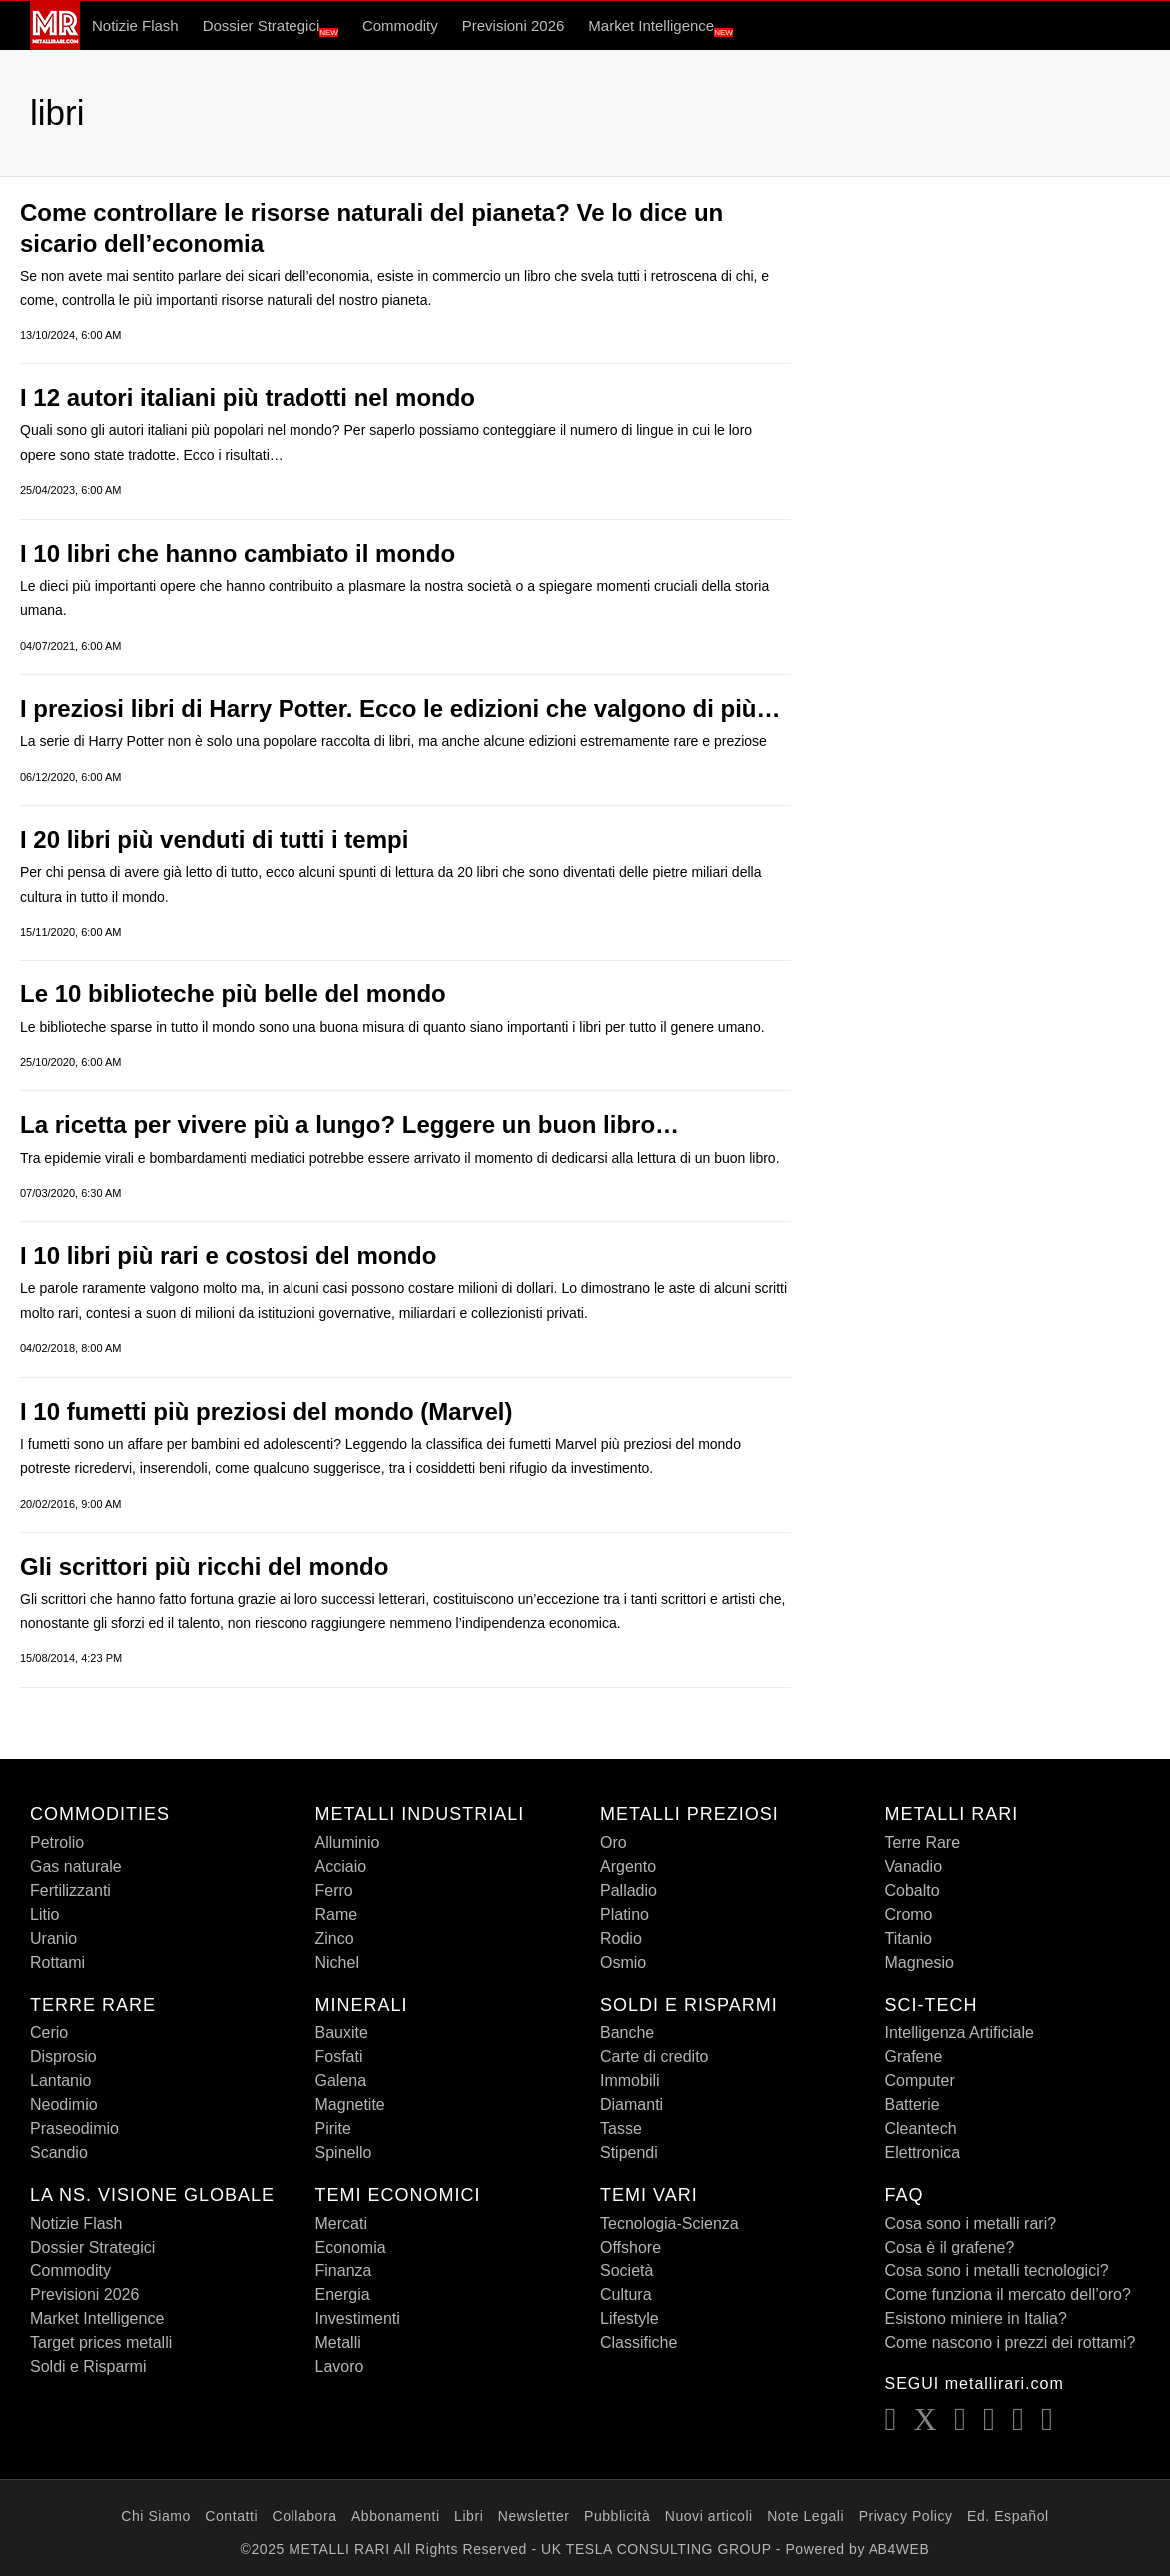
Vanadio (914, 1866)
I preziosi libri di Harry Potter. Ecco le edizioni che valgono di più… (400, 708)
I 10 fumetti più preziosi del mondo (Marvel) (266, 1411)
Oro (613, 1842)
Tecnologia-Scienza (669, 2223)
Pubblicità (617, 2516)
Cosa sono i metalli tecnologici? (997, 2270)
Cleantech (921, 2128)
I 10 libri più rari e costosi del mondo (228, 1255)
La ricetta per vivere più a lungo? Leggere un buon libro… (349, 1124)
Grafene (914, 2056)
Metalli (338, 2342)
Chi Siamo (156, 2516)
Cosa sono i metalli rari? (971, 2223)
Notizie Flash (135, 25)
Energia (342, 2294)
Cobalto (912, 1890)
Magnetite (350, 2104)
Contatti (231, 2516)
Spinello (343, 2152)
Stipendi (629, 2152)
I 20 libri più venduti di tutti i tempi (214, 839)
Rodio (621, 1938)
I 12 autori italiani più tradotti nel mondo (247, 397)
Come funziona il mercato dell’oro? (1008, 2294)
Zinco (334, 1938)
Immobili (630, 2080)
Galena (341, 2080)
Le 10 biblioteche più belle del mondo (233, 993)
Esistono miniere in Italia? (976, 2318)
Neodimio (64, 2104)
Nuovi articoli (709, 2516)
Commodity (400, 25)
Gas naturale (76, 1866)
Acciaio (341, 1866)
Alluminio (347, 1842)
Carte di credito (654, 2056)
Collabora (305, 2516)
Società (626, 2270)
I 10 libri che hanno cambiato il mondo (237, 553)
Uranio (53, 1938)
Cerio (49, 2032)
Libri (468, 2516)
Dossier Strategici (270, 27)
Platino (624, 1914)
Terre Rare (923, 1842)
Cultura (626, 2294)
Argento (628, 1866)
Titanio (908, 1938)
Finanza (343, 2270)
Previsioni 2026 (513, 25)
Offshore (630, 2247)
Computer (920, 2080)
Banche (627, 2032)
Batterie (912, 2104)
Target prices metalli (101, 2342)
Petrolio (57, 1842)
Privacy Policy (906, 2516)
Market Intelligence (660, 27)
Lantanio (60, 2080)
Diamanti (631, 2104)
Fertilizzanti (70, 1890)
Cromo (909, 1914)
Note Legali (805, 2516)
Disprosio (63, 2056)
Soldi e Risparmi (88, 2366)
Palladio (628, 1890)
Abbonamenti (395, 2516)
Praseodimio (74, 2128)
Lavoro (339, 2366)
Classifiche (638, 2342)
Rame (336, 1914)
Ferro (334, 1890)
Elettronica (923, 2152)
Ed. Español (1008, 2516)
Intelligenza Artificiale (959, 2032)
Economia (350, 2247)
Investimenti (357, 2318)
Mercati (341, 2223)
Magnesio (919, 1962)
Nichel (337, 1962)
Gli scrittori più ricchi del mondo (204, 1566)
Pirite (333, 2128)
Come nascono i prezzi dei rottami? (1010, 2342)
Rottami (57, 1962)
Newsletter (534, 2516)
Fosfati (339, 2056)
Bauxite (341, 2032)
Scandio (59, 2152)
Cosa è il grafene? (950, 2247)
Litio (44, 1914)
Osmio (623, 1962)
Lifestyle (629, 2318)
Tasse (621, 2128)
